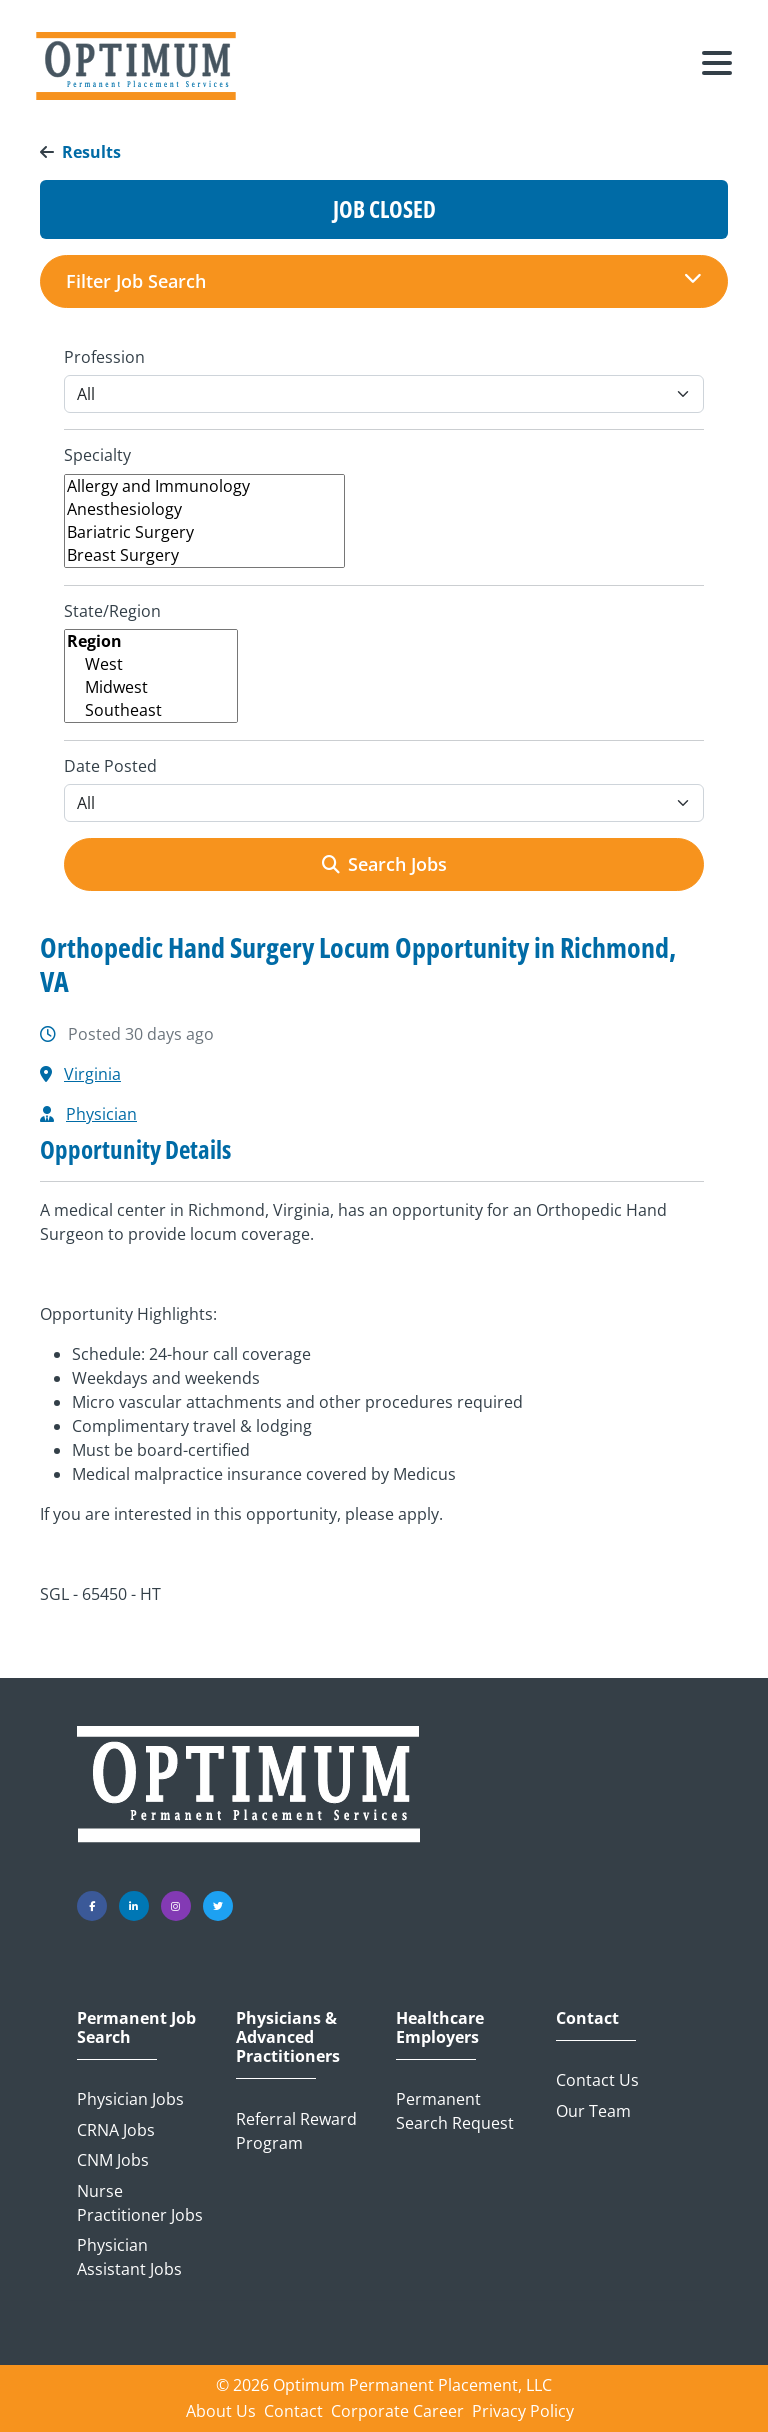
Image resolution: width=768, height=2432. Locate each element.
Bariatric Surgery (204, 532)
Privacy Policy (523, 2411)
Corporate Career (397, 2411)
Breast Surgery (204, 555)
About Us (221, 2411)
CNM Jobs (113, 2160)
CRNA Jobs (116, 2130)
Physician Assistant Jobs (129, 2257)
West (151, 664)
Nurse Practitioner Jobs (140, 2203)
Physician (101, 1114)
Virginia (92, 1074)
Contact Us (597, 2080)
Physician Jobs (130, 2099)
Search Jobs (384, 864)
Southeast (151, 710)
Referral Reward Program (296, 2131)
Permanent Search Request (455, 2111)
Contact (587, 2018)
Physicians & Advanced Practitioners (288, 2038)
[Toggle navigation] (717, 66)
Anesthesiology (204, 509)
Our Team (593, 2111)
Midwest (151, 687)
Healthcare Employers (440, 2028)
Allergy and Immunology (204, 486)
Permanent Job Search (136, 2028)
